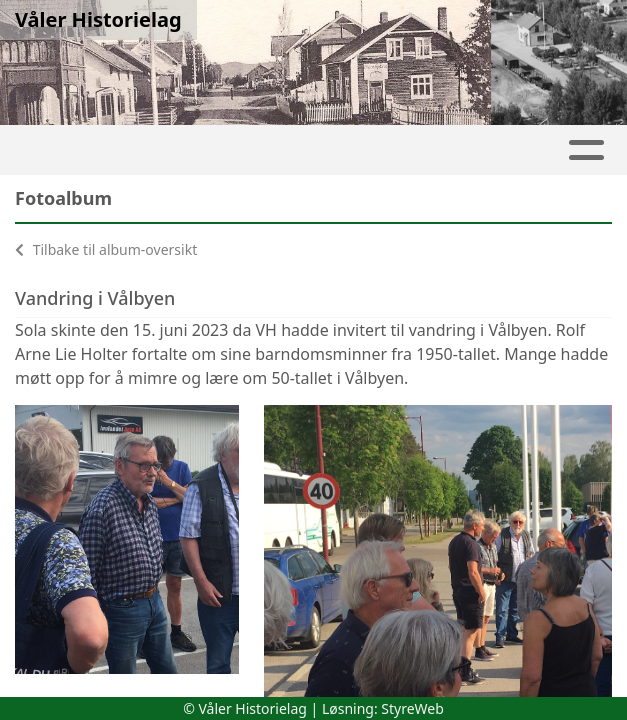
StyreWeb (412, 708)
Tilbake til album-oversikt (106, 249)
